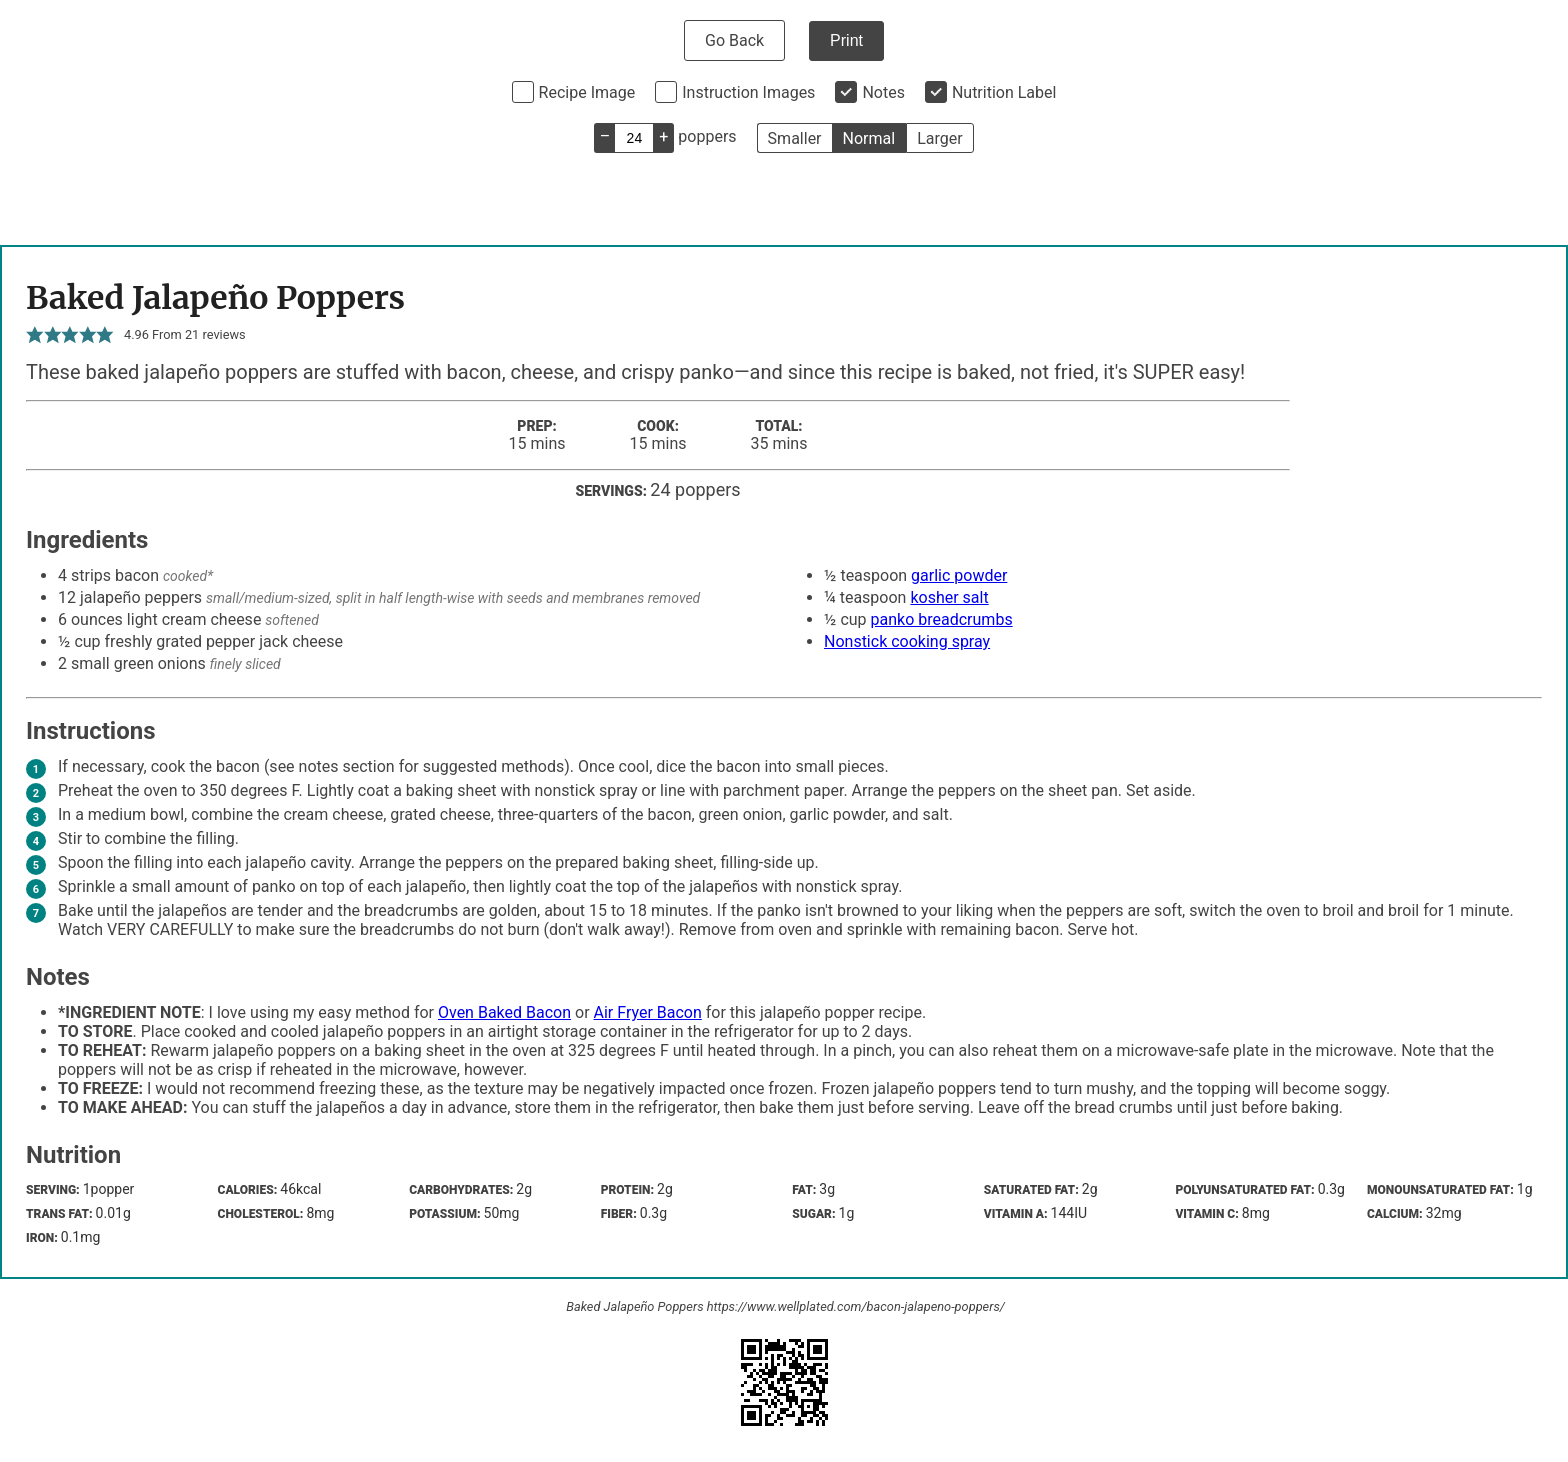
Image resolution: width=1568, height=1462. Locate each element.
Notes (883, 92)
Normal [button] (869, 138)
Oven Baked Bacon (504, 1012)
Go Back (734, 40)
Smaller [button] (795, 138)
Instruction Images (748, 92)
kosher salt (949, 597)
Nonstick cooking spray (907, 641)
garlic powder (959, 575)
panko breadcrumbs (942, 619)
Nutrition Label (1004, 92)
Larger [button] (939, 138)
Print (846, 40)
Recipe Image (587, 92)
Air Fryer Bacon (648, 1012)
